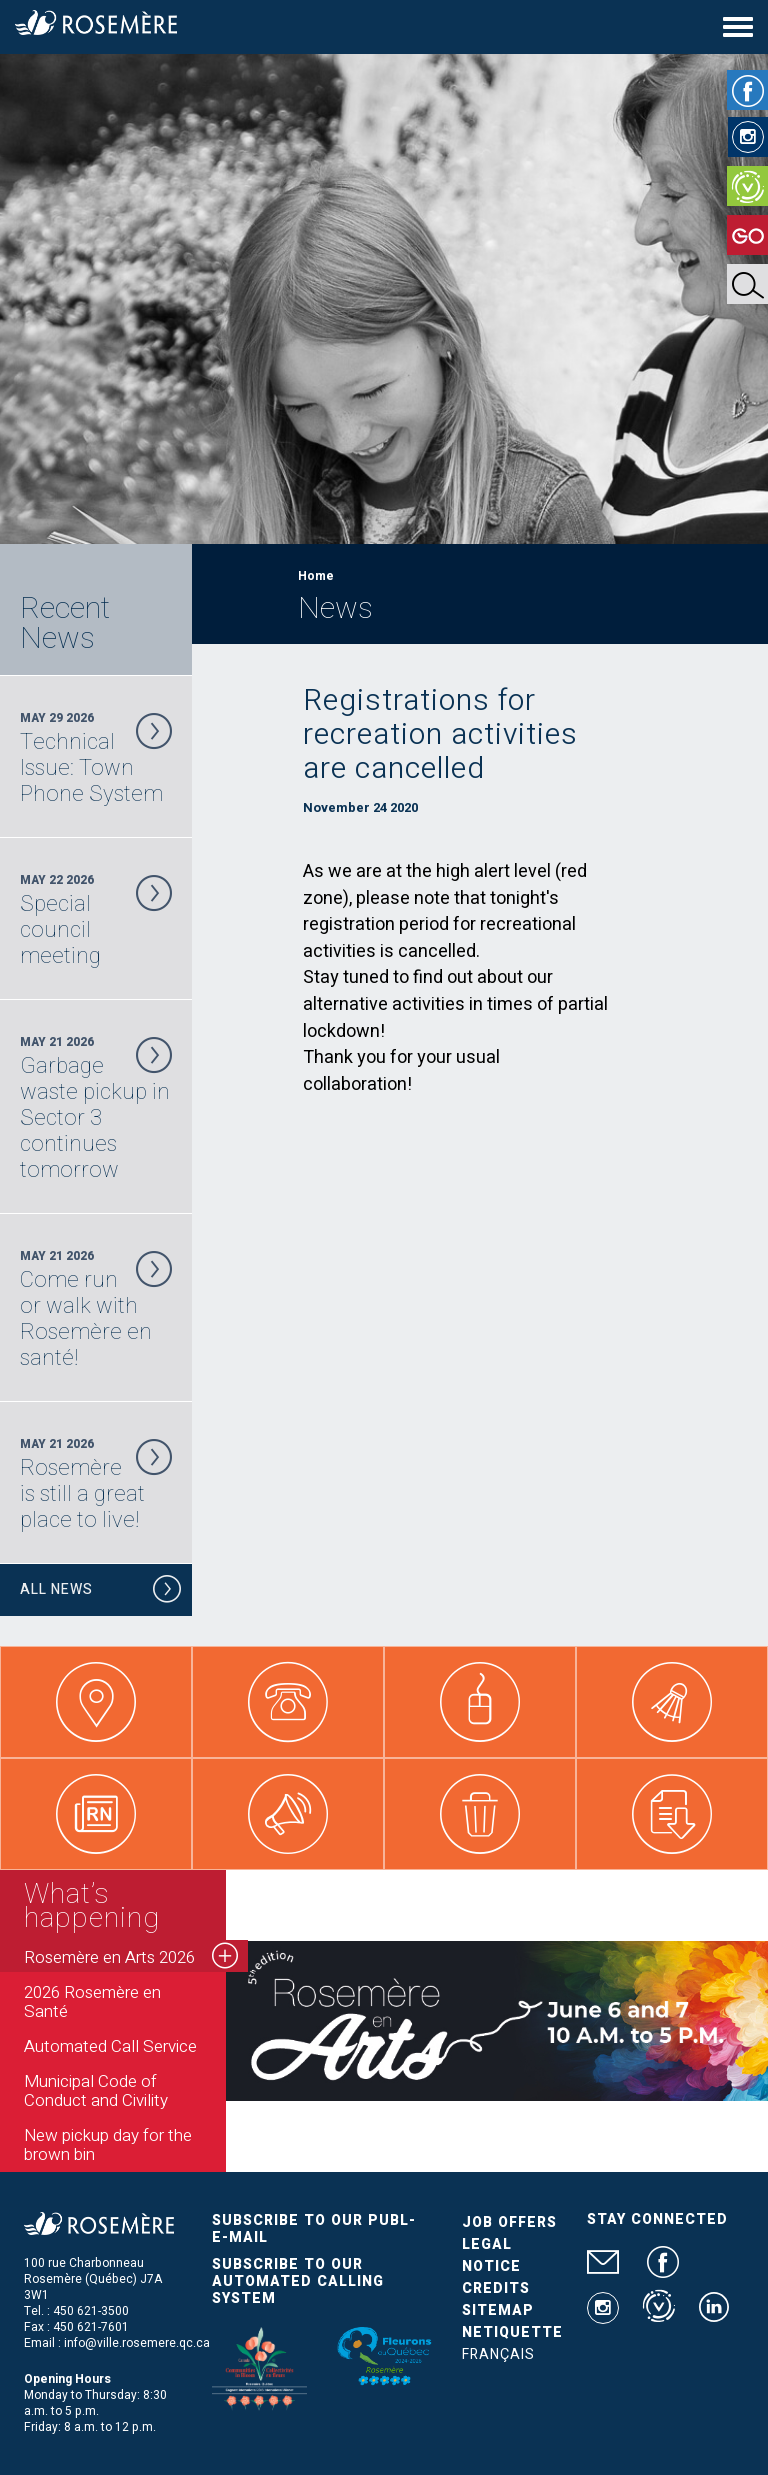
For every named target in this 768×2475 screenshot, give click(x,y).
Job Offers (509, 2222)
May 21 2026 (96, 1108)
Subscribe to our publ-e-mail (314, 2229)
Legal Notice (491, 2255)
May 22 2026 (96, 920)
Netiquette (512, 2332)
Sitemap (498, 2310)
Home (316, 576)
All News (101, 1592)
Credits (496, 2288)
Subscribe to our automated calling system (298, 2281)
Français (498, 2354)
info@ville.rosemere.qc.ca (137, 2343)
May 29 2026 (96, 758)
